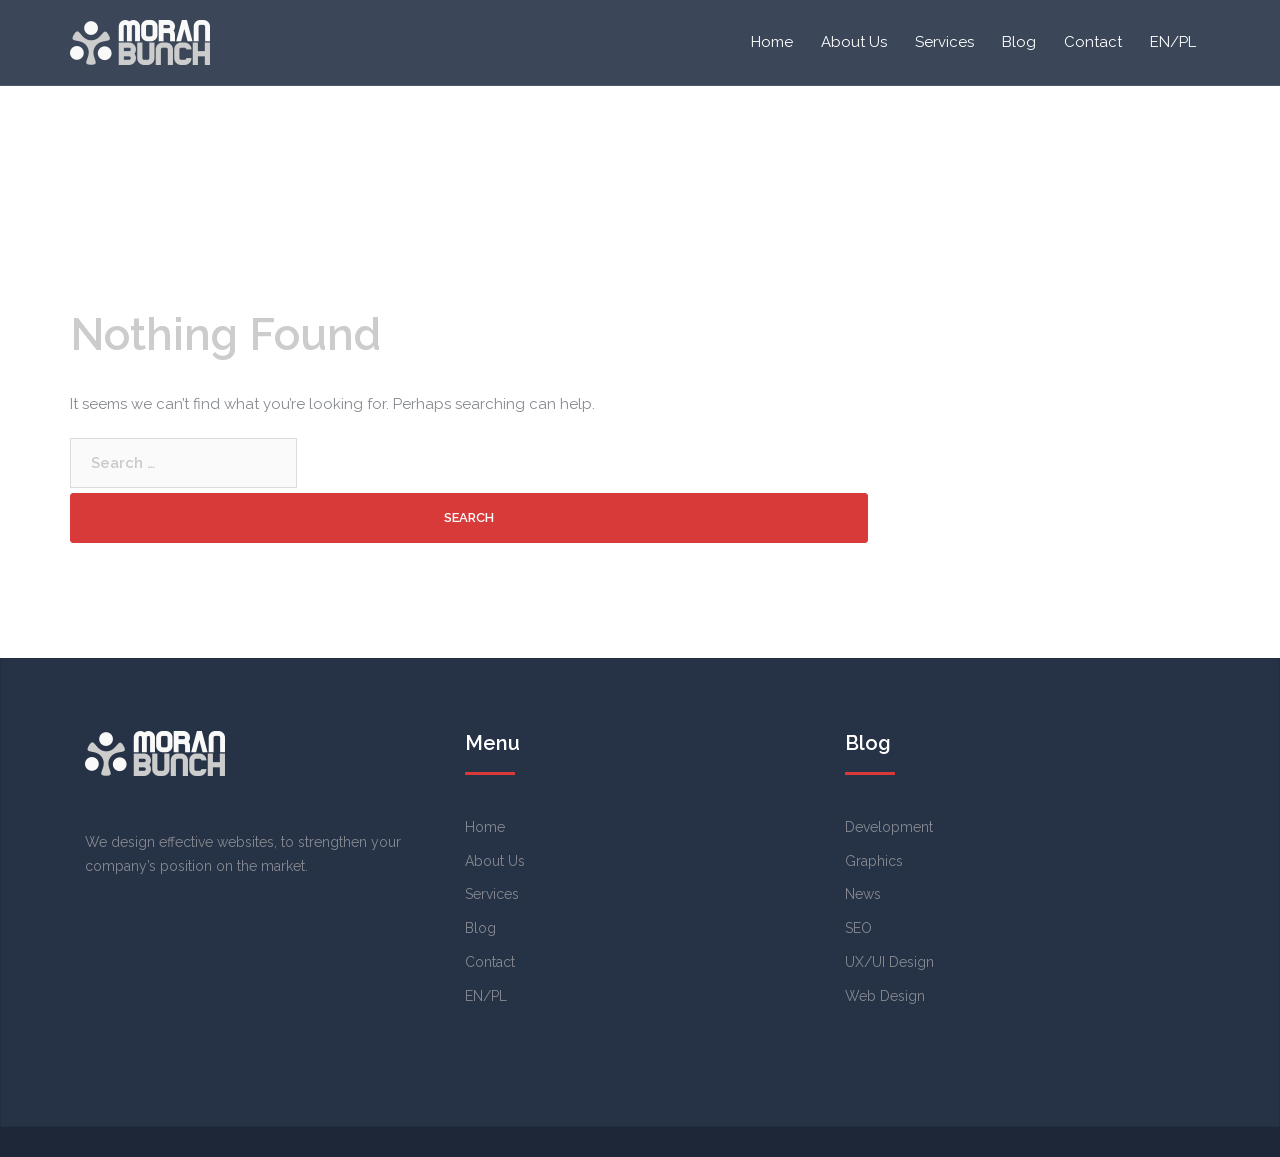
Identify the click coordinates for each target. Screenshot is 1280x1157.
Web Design (885, 996)
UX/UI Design (889, 962)
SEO (858, 928)
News (863, 894)
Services (944, 42)
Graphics (874, 861)
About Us (854, 42)
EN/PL (1173, 42)
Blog (1019, 42)
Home (772, 42)
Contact (1093, 42)
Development (889, 827)
